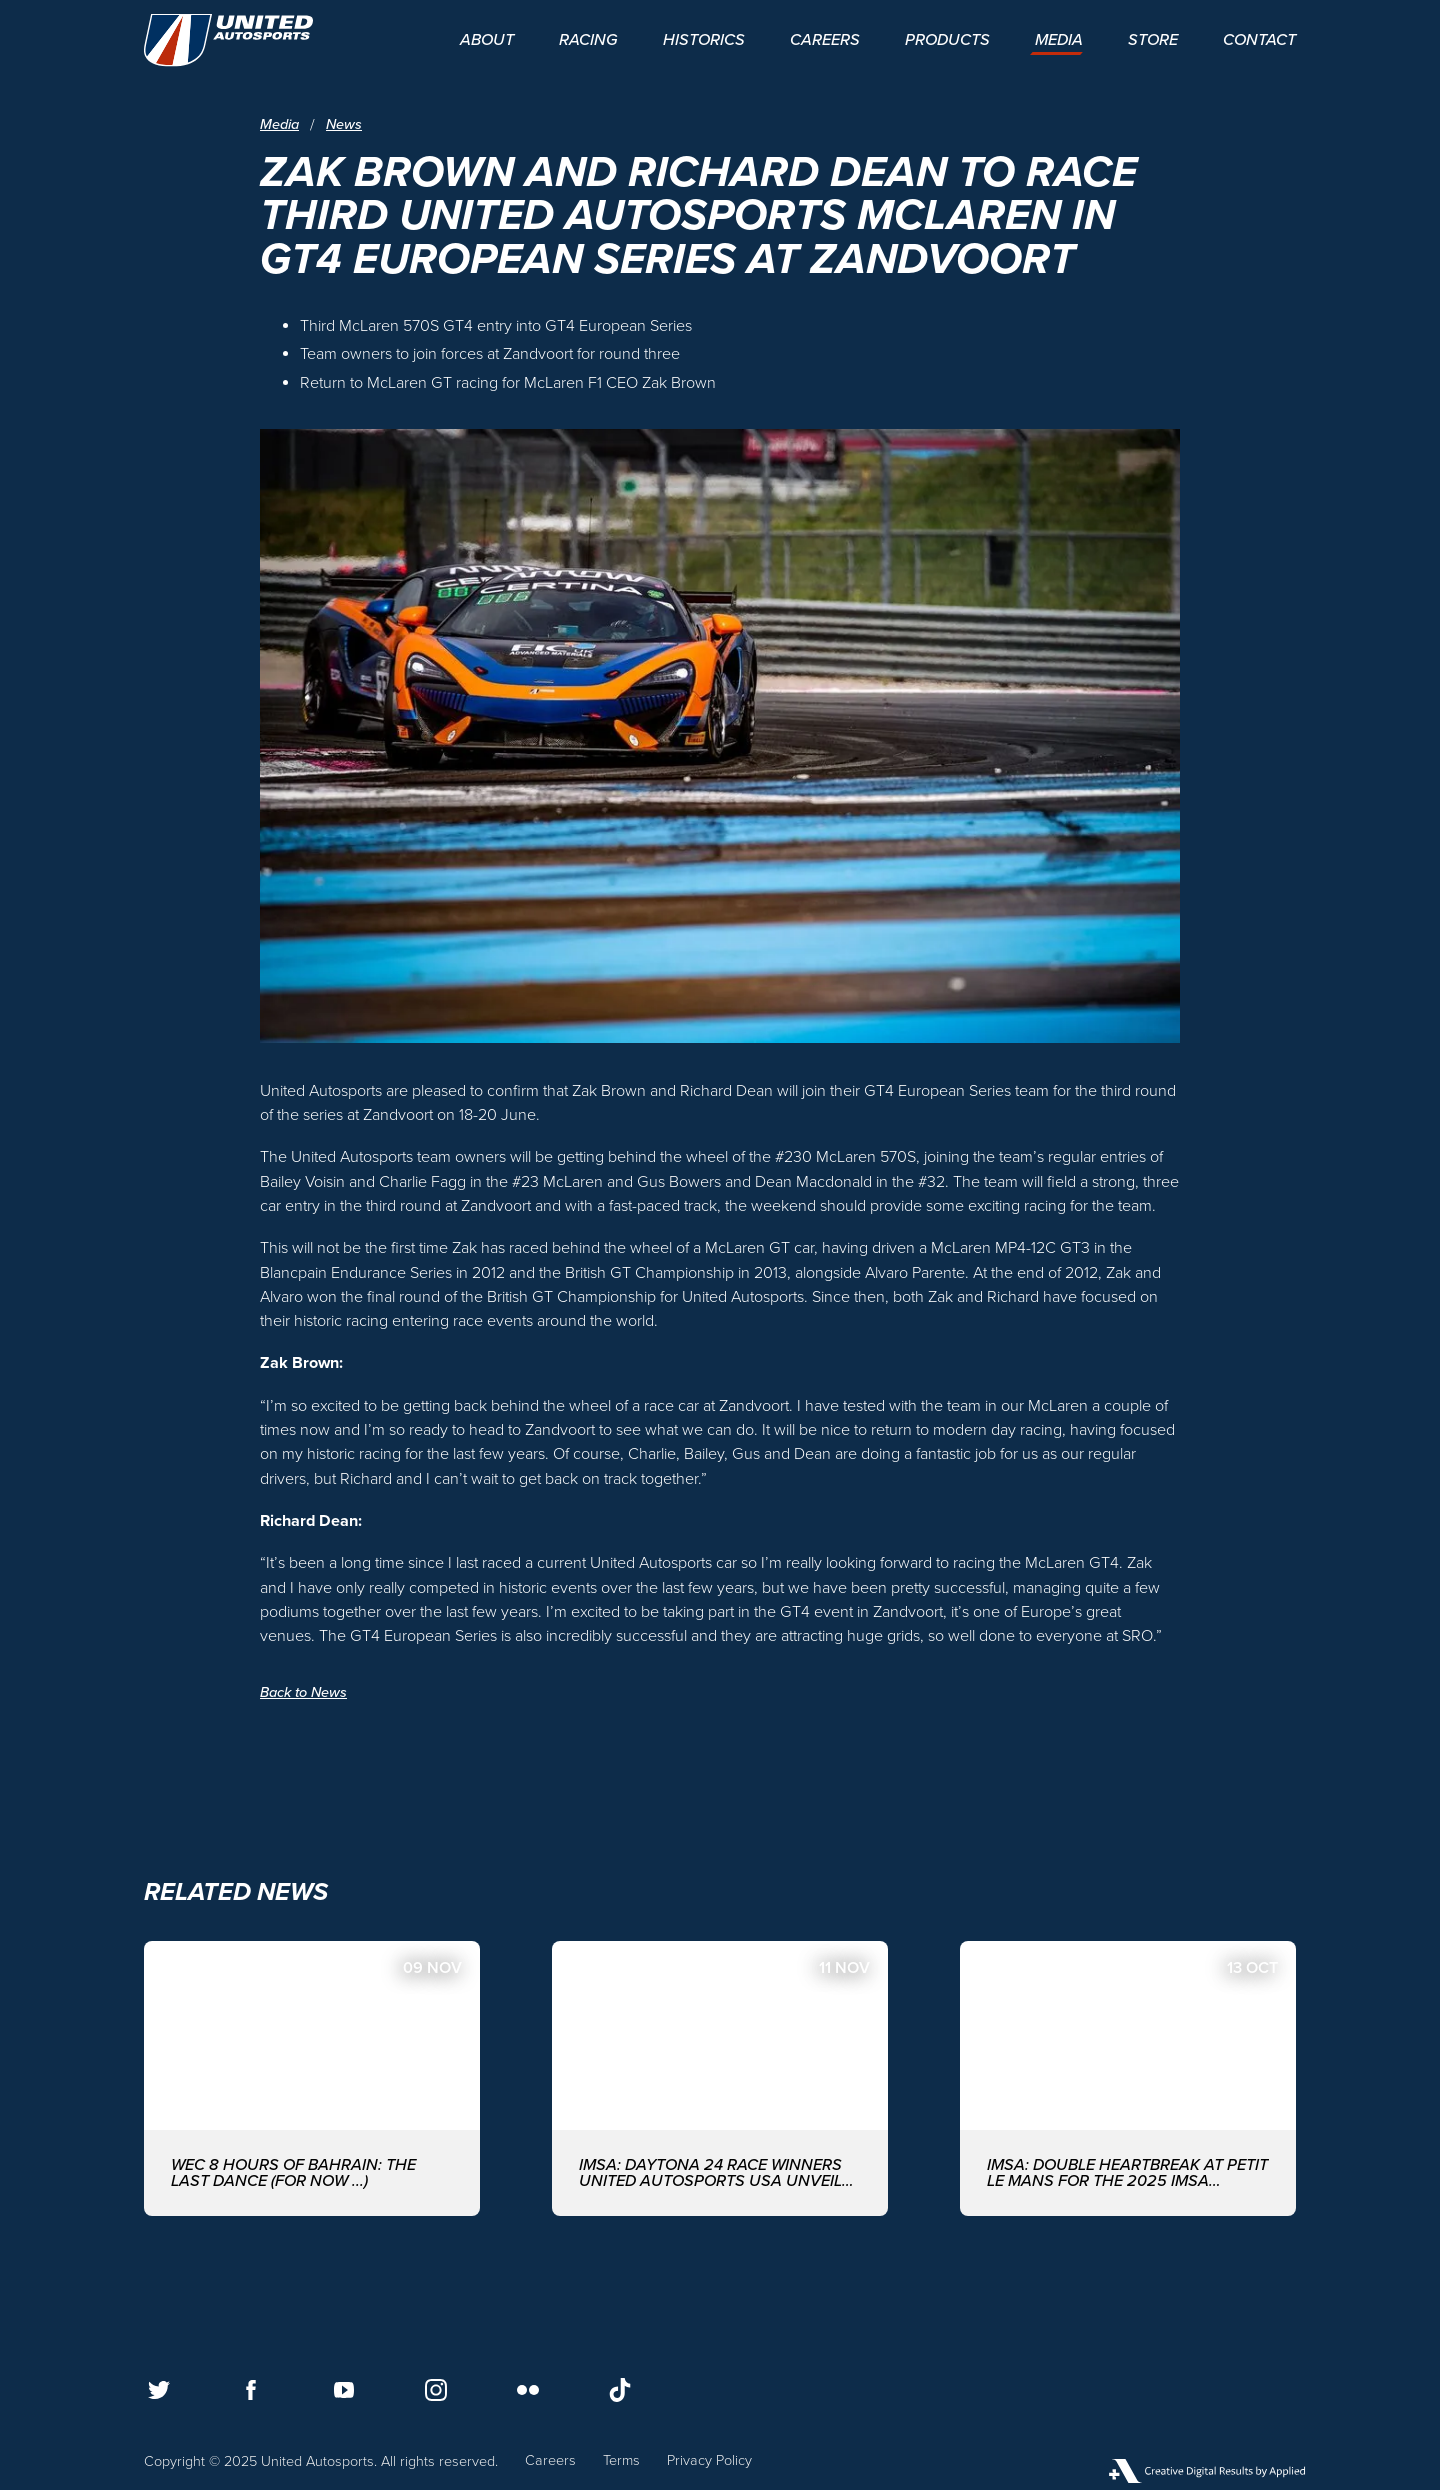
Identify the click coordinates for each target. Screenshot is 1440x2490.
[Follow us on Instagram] (436, 2390)
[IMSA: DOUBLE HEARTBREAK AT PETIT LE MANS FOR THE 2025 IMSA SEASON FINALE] (1128, 2078)
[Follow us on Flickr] (528, 2390)
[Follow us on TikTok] (620, 2390)
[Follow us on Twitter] (159, 2390)
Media (279, 125)
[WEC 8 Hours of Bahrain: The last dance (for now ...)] (312, 2078)
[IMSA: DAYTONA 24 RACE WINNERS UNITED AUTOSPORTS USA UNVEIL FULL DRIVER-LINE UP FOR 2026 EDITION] (720, 2078)
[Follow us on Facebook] (251, 2390)
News (344, 125)
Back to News (303, 1692)
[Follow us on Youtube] (344, 2390)
